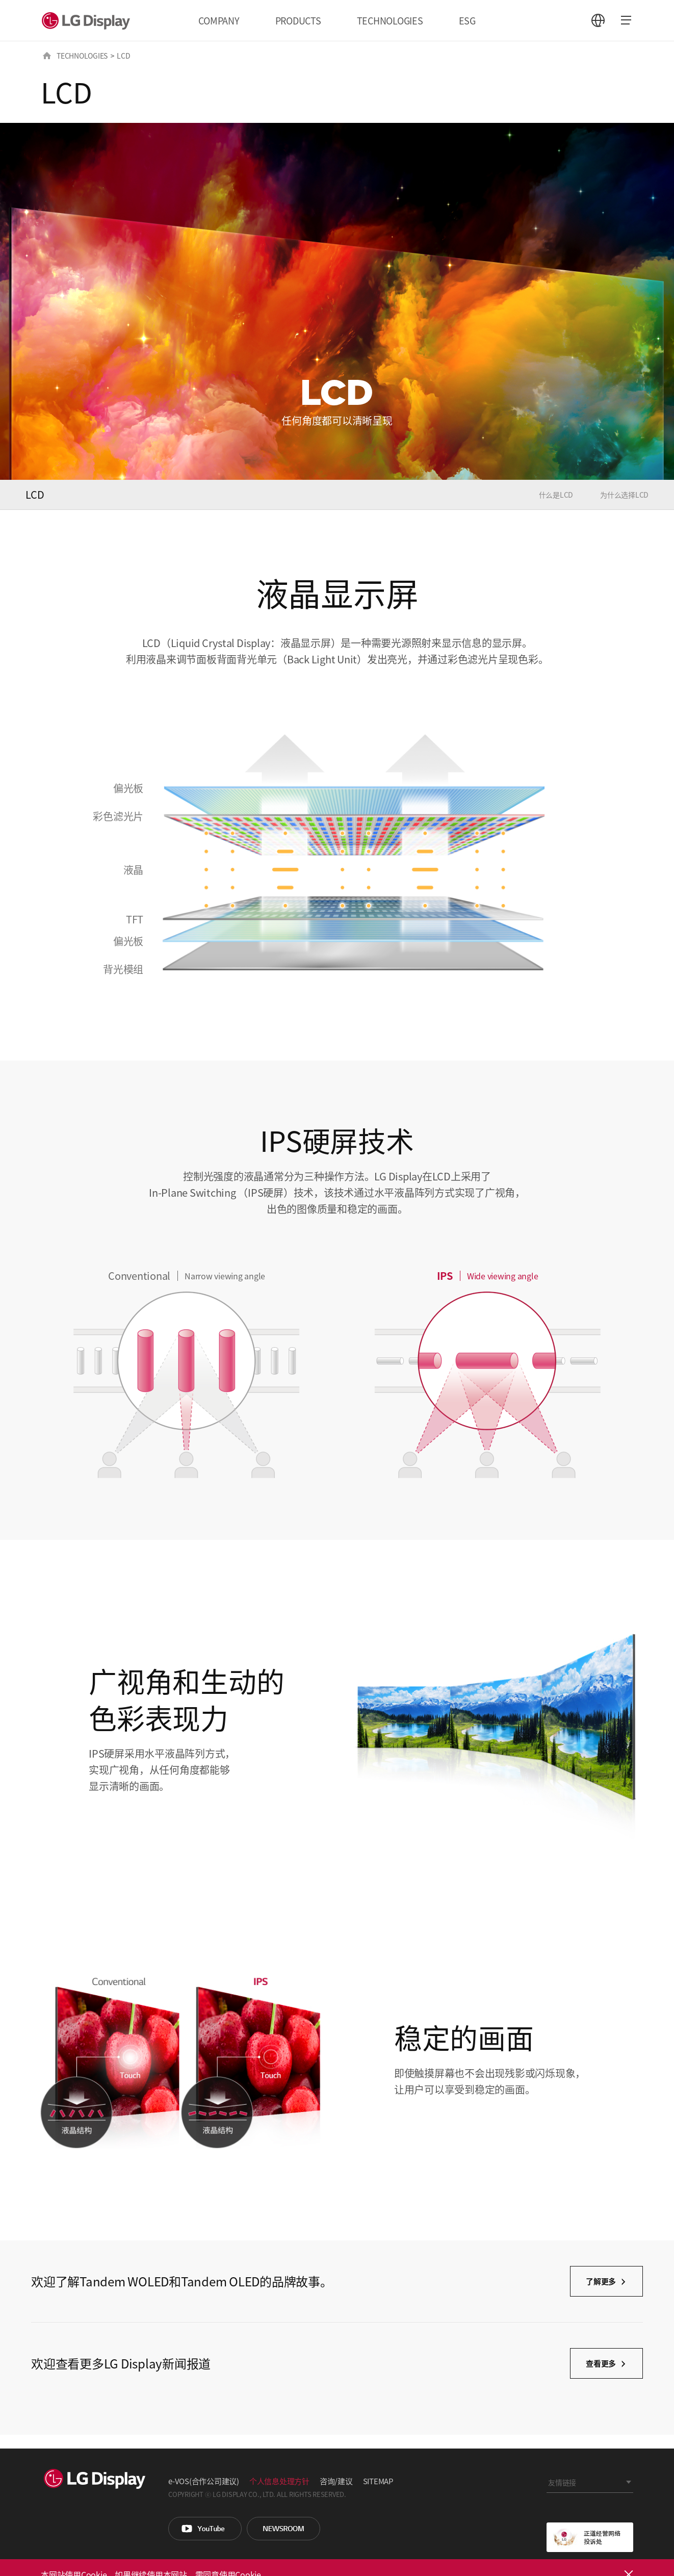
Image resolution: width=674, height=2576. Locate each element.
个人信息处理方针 (279, 2481)
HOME (47, 55)
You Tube (205, 2528)
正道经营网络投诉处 (590, 2537)
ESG (467, 20)
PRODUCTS (298, 20)
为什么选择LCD (624, 495)
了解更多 (601, 2281)
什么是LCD (556, 495)
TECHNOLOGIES (390, 20)
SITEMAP (378, 2481)
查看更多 (601, 2363)
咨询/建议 (336, 2481)
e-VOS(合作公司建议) (203, 2481)
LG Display (88, 20)
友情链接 (562, 2482)
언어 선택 (598, 20)
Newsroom (283, 2528)
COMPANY (218, 20)
